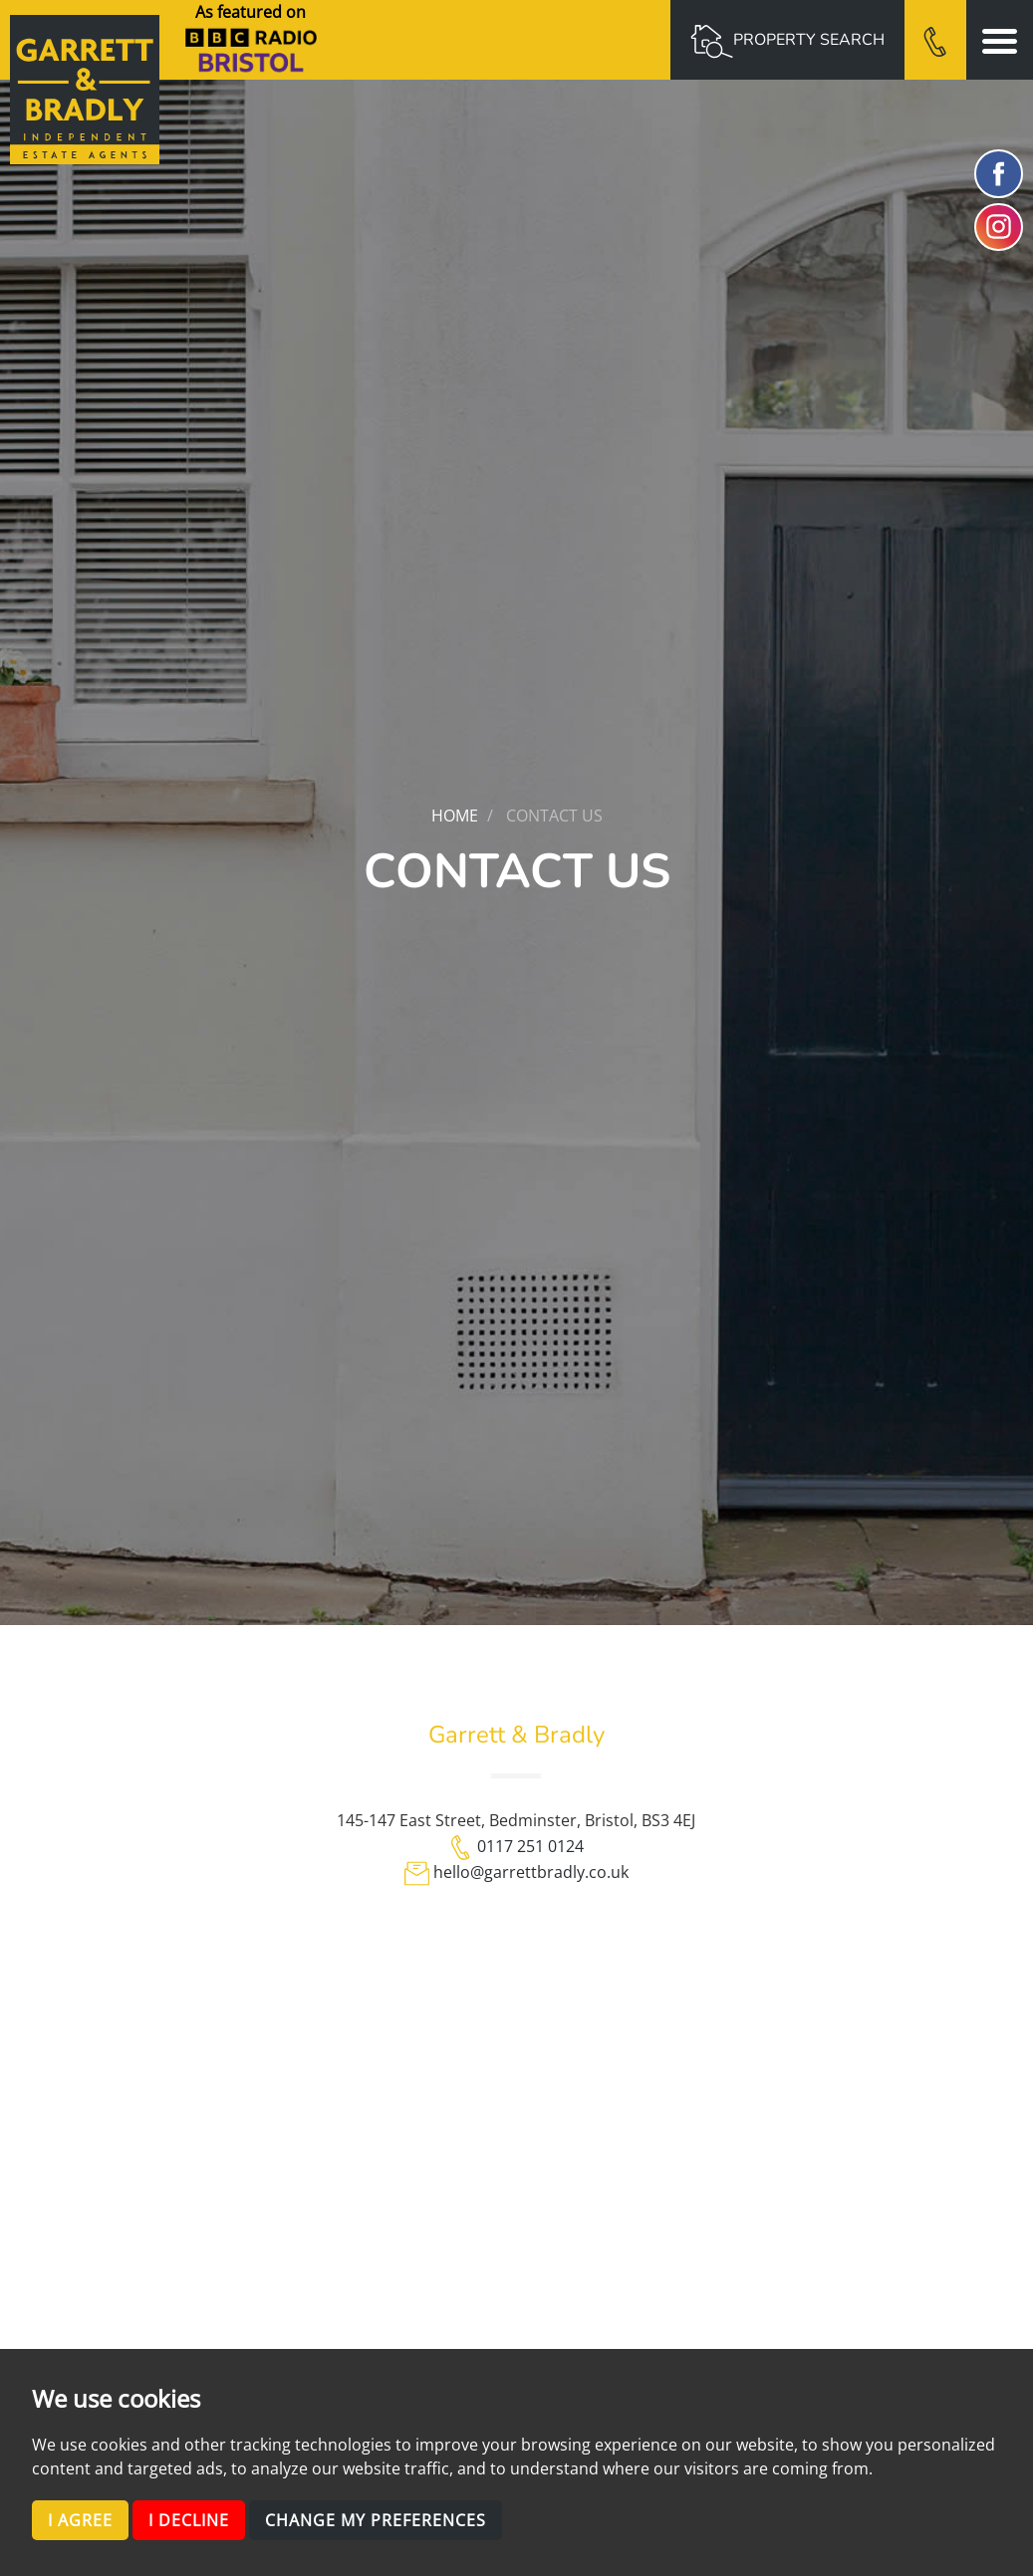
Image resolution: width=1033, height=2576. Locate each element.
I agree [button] (80, 2520)
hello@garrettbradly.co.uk (531, 1872)
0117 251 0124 (530, 1846)
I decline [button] (188, 2520)
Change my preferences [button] (375, 2520)
